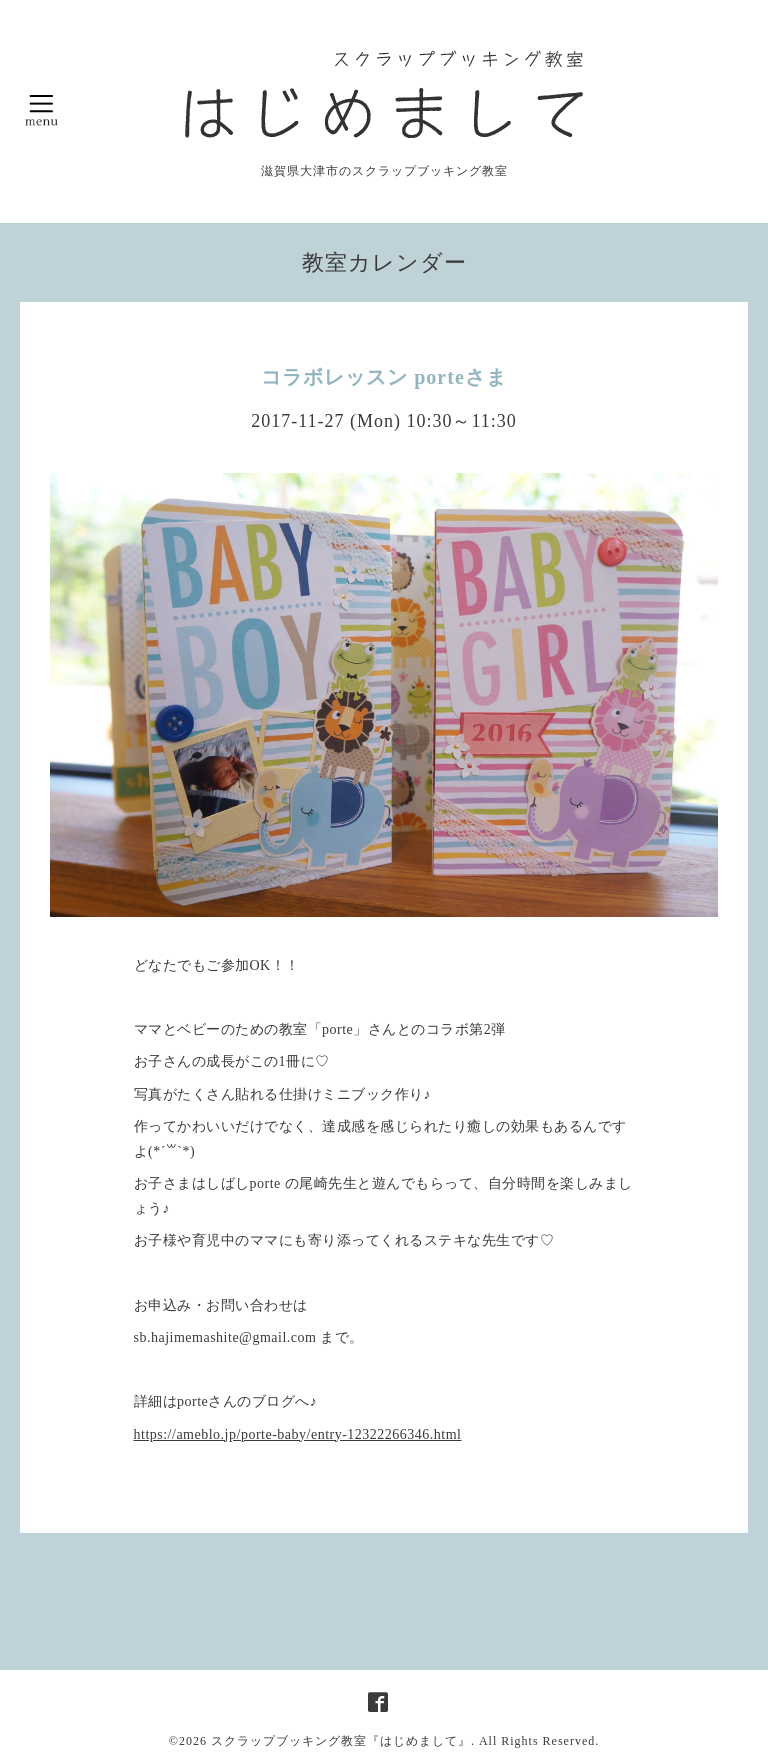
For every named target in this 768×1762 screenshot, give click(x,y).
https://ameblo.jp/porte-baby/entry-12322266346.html (298, 1434)
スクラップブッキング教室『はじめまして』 (341, 1741)
